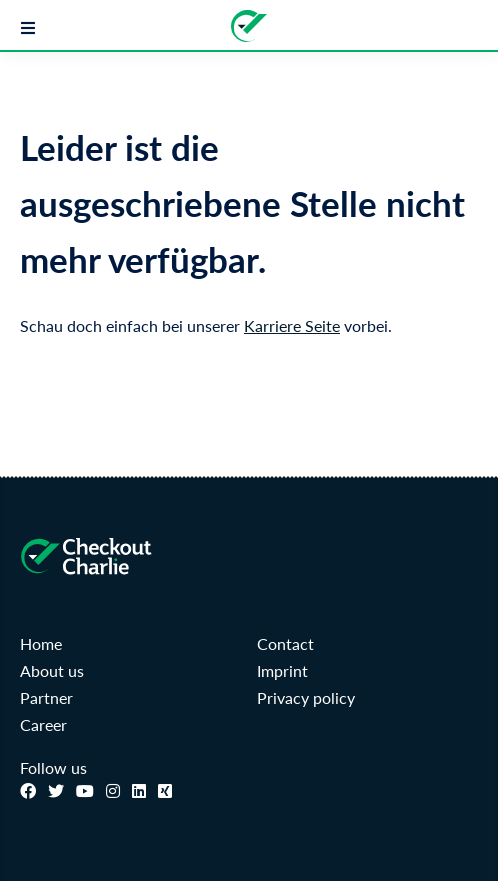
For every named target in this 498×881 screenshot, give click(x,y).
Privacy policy (306, 697)
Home (41, 643)
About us (52, 670)
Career (43, 724)
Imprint (282, 670)
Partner (46, 697)
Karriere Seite (292, 325)
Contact (285, 643)
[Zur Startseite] (249, 26)
